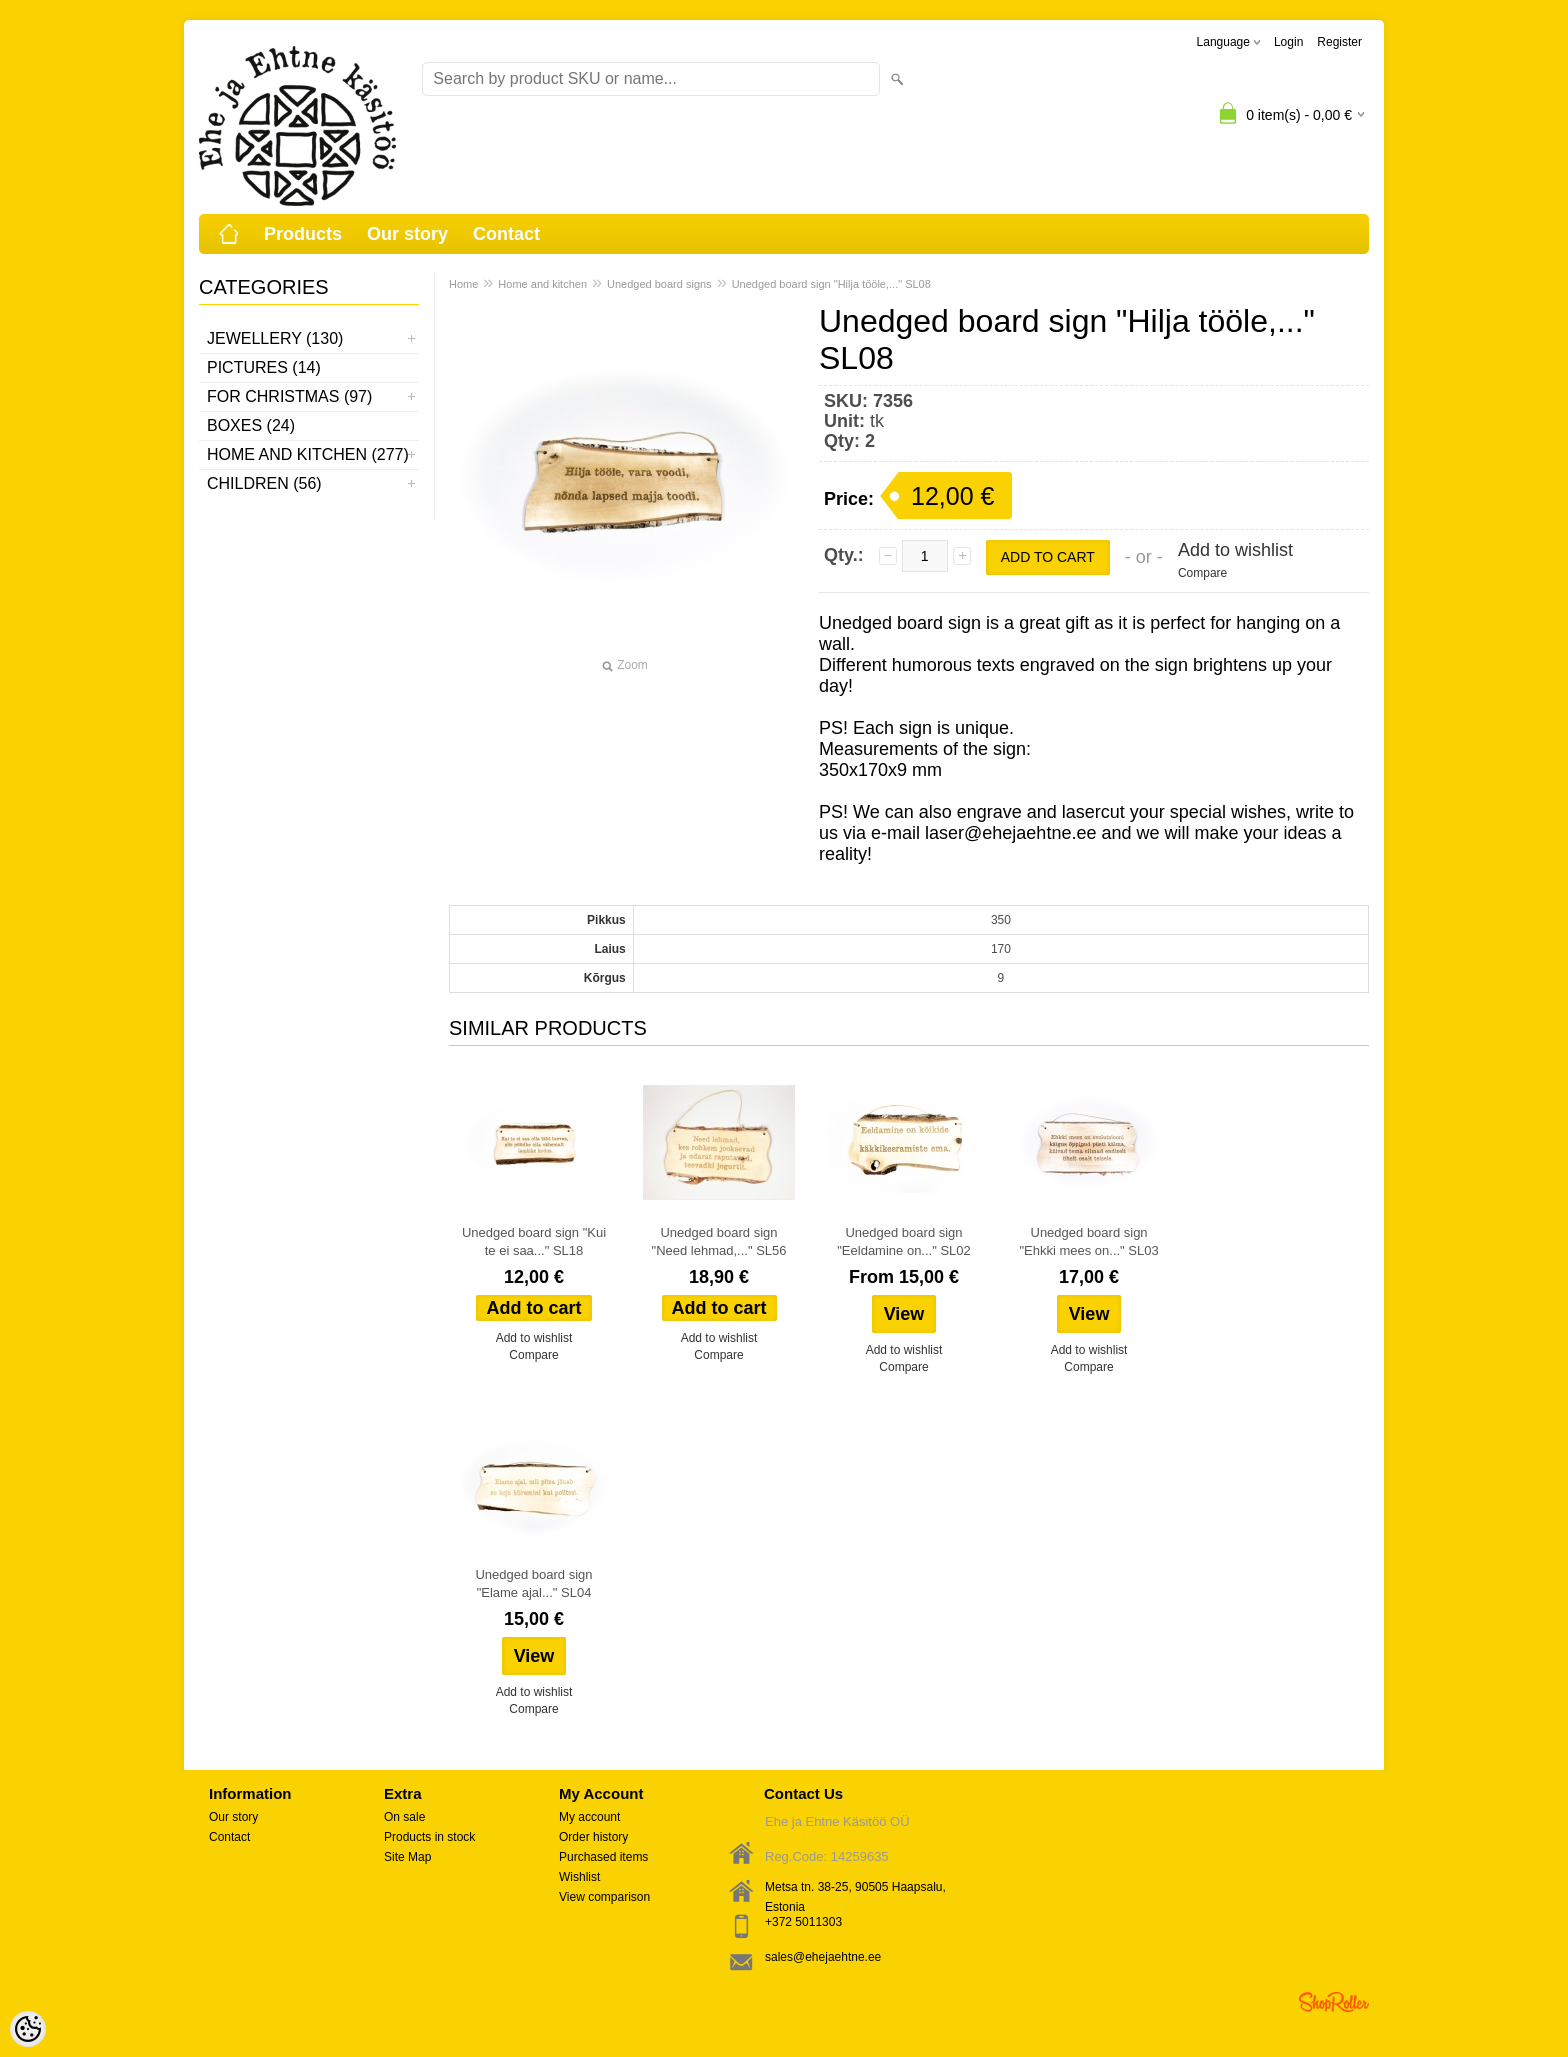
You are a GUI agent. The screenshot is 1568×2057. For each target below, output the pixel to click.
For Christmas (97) (289, 396)
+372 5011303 (803, 1922)
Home (463, 284)
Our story (407, 234)
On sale (404, 1817)
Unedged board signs (659, 284)
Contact (506, 234)
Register (1339, 42)
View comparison (604, 1897)
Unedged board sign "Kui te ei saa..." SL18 (534, 1241)
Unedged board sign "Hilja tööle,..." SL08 (831, 284)
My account (589, 1817)
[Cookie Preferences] (28, 2029)
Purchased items (603, 1857)
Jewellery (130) (275, 338)
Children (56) (264, 483)
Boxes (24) (251, 425)
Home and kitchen (542, 284)
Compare (1202, 573)
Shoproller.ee (1334, 2002)
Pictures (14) (264, 367)
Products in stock (429, 1837)
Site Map (407, 1857)
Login (1288, 42)
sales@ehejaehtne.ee (823, 1957)
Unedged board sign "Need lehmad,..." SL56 (719, 1241)
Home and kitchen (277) (308, 454)
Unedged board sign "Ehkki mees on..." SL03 (1088, 1241)
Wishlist (579, 1877)
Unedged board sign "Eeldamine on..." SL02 (904, 1241)
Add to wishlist (1235, 550)
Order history (593, 1837)
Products (303, 234)
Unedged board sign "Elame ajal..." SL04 (533, 1583)
